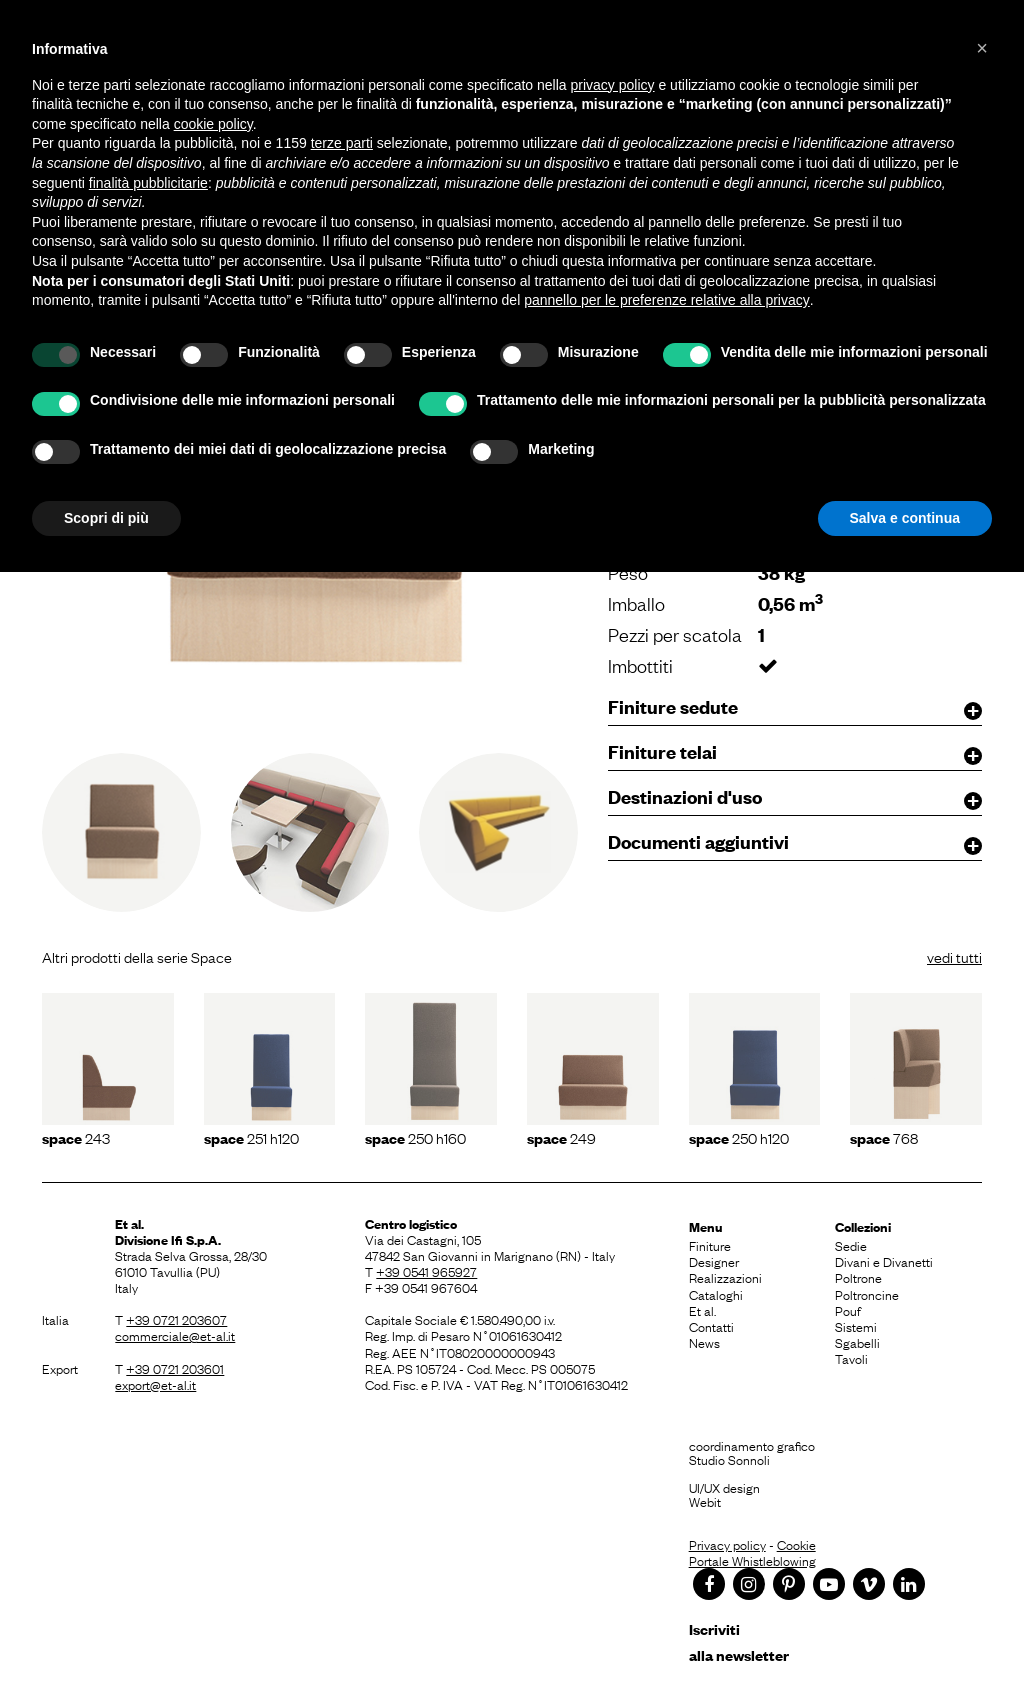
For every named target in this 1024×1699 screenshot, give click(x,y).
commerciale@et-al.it (175, 1335)
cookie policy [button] (213, 124)
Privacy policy (727, 1544)
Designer (714, 1261)
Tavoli (851, 1358)
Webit (705, 1501)
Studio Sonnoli (729, 1459)
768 (884, 1137)
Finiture (710, 1245)
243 (76, 1137)
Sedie (851, 1245)
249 (561, 1137)
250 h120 (739, 1137)
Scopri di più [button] (106, 518)
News (704, 1342)
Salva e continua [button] (905, 518)
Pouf (848, 1310)
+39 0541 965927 (426, 1271)
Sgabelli (857, 1342)
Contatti (711, 1326)
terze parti (342, 143)
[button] (982, 48)
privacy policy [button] (613, 85)
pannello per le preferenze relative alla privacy (667, 300)
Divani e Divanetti (884, 1261)
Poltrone (858, 1277)
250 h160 (415, 1137)
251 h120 (251, 1137)
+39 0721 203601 (175, 1368)
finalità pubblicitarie (148, 183)
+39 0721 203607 (176, 1319)
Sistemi (856, 1326)
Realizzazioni (725, 1277)
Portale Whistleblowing (752, 1560)
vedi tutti (954, 956)
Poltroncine (867, 1294)
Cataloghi (716, 1294)
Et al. (702, 1310)
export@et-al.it (155, 1384)
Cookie (796, 1544)
